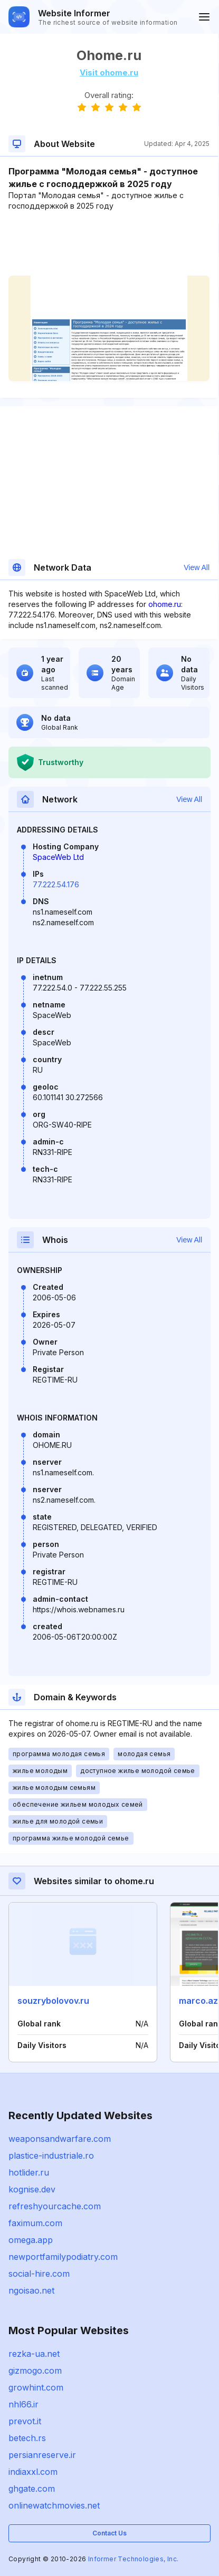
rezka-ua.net (34, 2353)
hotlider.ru (28, 2172)
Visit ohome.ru (109, 72)
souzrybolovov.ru (53, 2000)
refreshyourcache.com (54, 2206)
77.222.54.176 (56, 884)
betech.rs (27, 2438)
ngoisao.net (31, 2290)
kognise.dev (31, 2189)
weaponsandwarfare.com (59, 2138)
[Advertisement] (109, 243)
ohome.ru (164, 604)
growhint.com (35, 2387)
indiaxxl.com (33, 2471)
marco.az (198, 2000)
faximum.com (35, 2223)
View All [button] (197, 567)
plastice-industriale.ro (51, 2155)
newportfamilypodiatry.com (63, 2256)
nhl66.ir (23, 2404)
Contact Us (109, 2533)
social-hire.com (39, 2273)
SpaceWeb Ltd (58, 857)
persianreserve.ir (42, 2455)
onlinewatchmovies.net (54, 2505)
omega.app (30, 2240)
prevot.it (24, 2421)
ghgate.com (31, 2488)
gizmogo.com (35, 2370)
